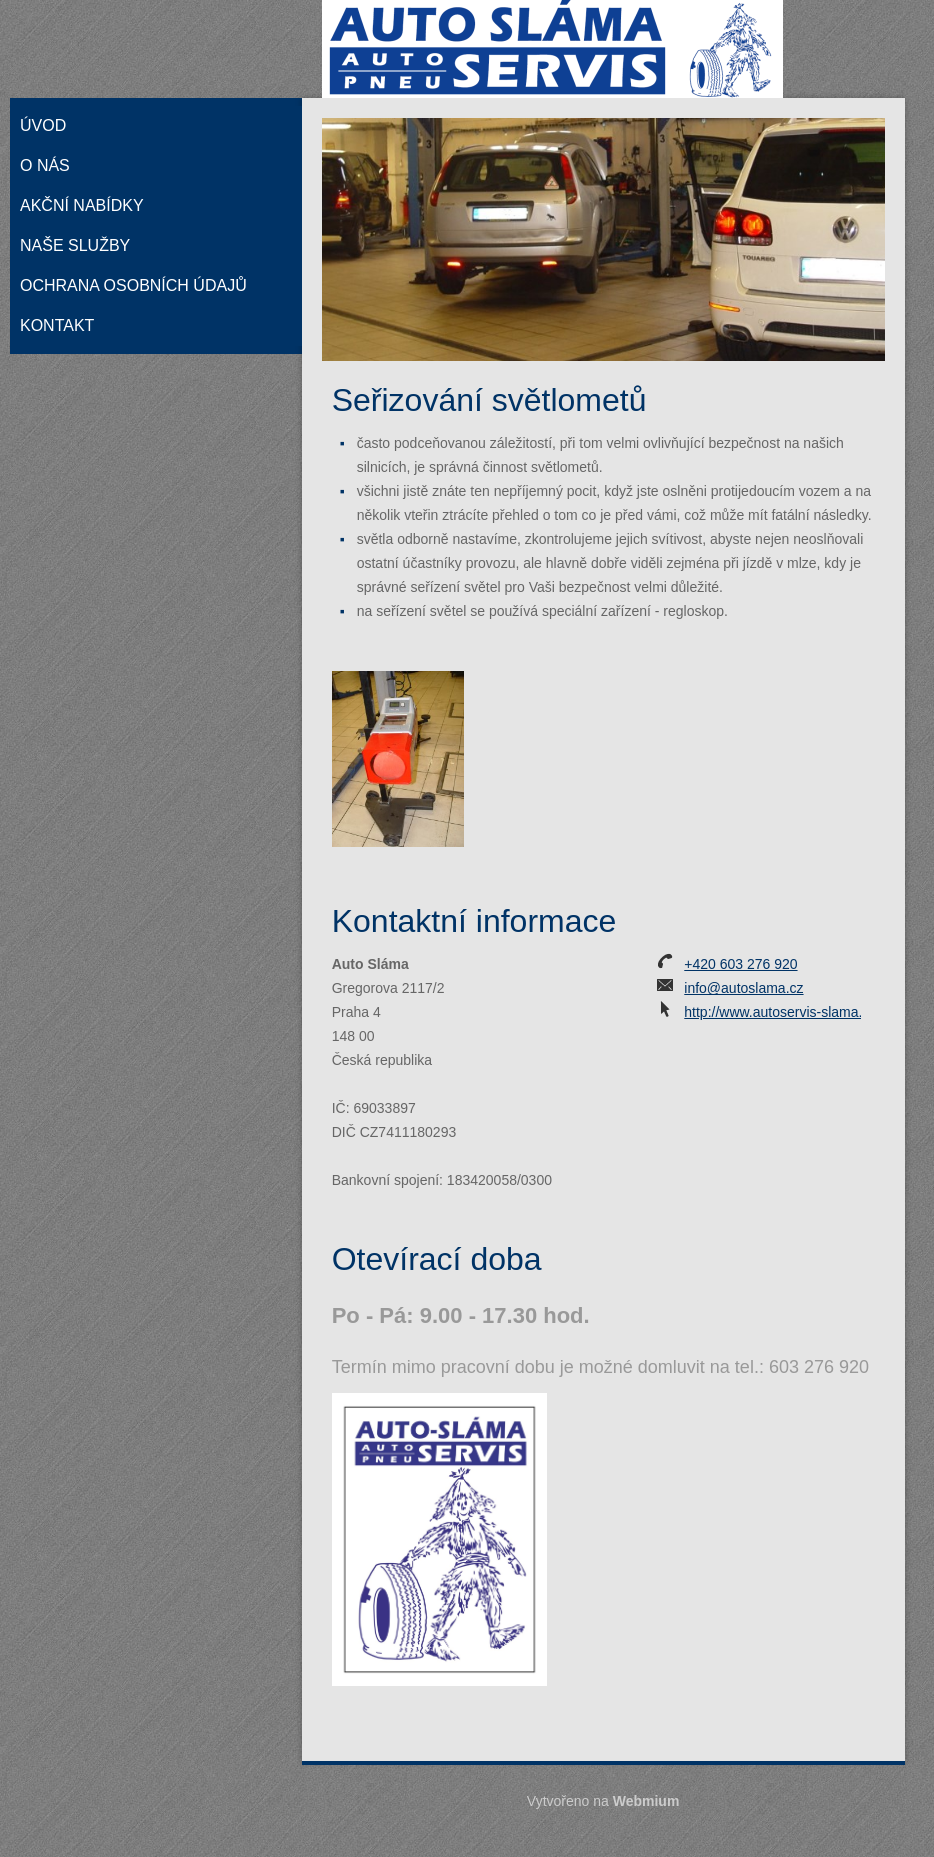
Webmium (646, 1801)
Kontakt (57, 325)
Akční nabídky (82, 205)
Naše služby (75, 245)
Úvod (43, 125)
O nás (45, 165)
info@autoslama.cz (743, 988)
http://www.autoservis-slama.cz (780, 1012)
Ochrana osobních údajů (133, 285)
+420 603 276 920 (740, 964)
